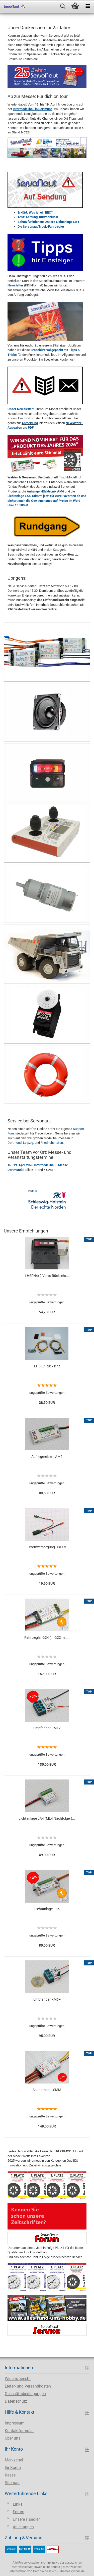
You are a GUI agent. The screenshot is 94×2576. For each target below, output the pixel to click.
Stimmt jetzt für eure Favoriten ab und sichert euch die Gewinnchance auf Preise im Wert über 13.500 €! (47, 500)
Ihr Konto (13, 2467)
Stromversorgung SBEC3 (47, 1547)
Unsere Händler (26, 2519)
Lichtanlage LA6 (47, 1909)
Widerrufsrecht (18, 2378)
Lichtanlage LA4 (19, 496)
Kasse (10, 2475)
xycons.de (77, 2571)
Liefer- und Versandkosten (28, 2386)
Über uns (12, 2438)
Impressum (15, 2423)
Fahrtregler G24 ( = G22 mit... (47, 1638)
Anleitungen (23, 2526)
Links (17, 2504)
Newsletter (15, 285)
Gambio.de (40, 2571)
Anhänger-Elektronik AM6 (45, 491)
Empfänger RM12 (47, 1728)
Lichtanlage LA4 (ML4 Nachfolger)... (47, 1818)
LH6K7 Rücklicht (47, 1366)
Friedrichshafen (52, 1143)
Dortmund (15, 1143)
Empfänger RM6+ (47, 1999)
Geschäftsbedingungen (25, 2393)
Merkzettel (14, 2460)
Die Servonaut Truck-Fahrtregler (41, 226)
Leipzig (28, 1143)
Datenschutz (16, 2401)
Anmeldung (30, 423)
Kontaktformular (19, 2430)
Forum (18, 2511)
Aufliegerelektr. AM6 (46, 1457)
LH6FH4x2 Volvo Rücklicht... (47, 1276)
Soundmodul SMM (47, 2090)
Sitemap (12, 2482)
